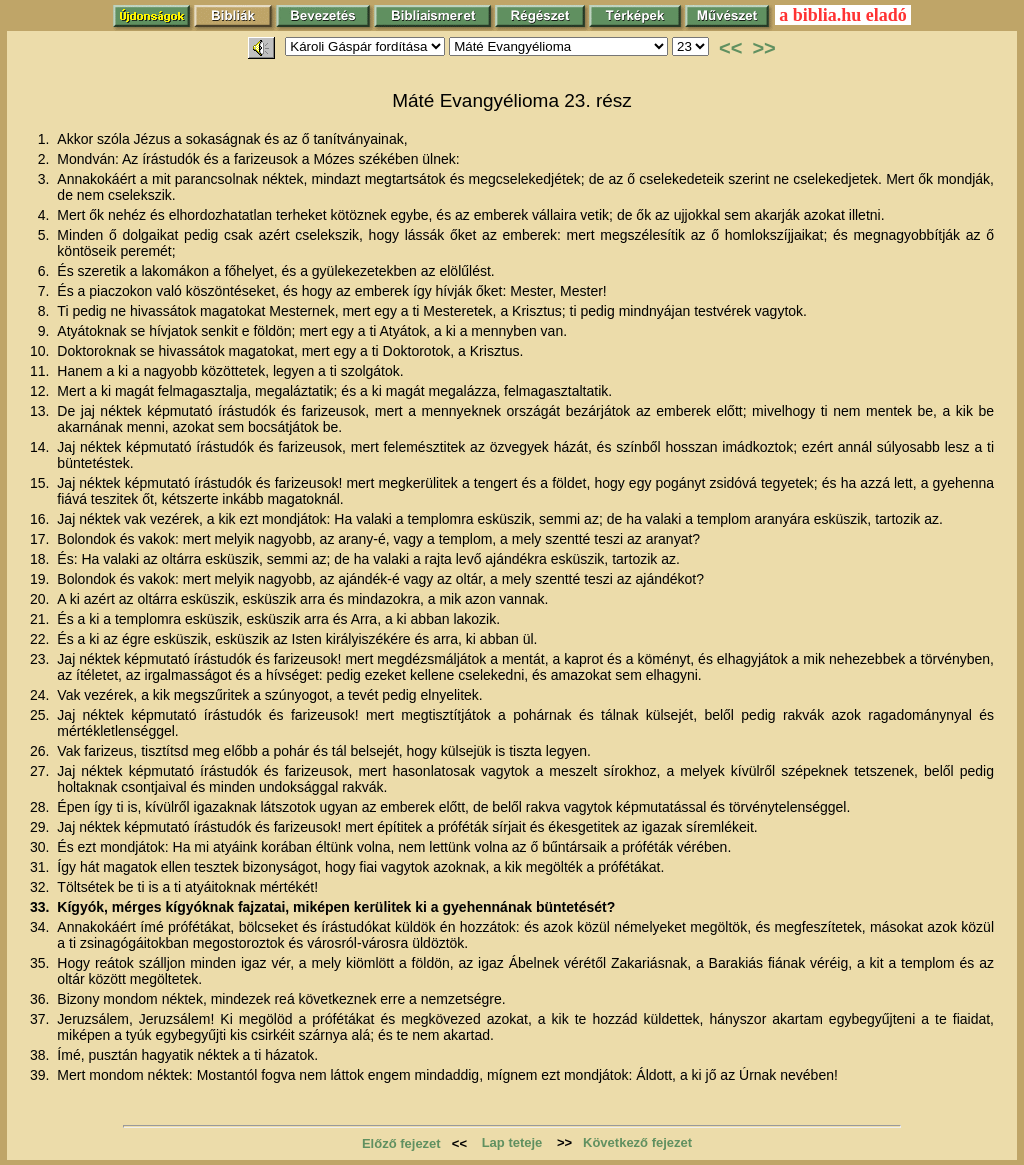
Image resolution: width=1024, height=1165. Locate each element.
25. (41, 715)
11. (41, 371)
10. (41, 351)
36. (41, 999)
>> (763, 48)
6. (46, 271)
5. (46, 235)
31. (41, 867)
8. (46, 311)
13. (41, 411)
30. (41, 847)
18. (41, 559)
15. (41, 483)
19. (41, 579)
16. (41, 519)
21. (41, 619)
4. (46, 215)
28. (41, 807)
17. (41, 539)
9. (46, 331)
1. (46, 139)
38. (41, 1055)
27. (41, 771)
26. (41, 751)
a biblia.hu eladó (843, 15)
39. (41, 1075)
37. (41, 1019)
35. (41, 963)
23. (41, 659)
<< (730, 48)
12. (41, 391)
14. (41, 447)
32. (41, 887)
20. (41, 599)
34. (41, 927)
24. (41, 695)
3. (46, 179)
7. (46, 291)
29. (41, 827)
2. (46, 159)
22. (41, 639)
